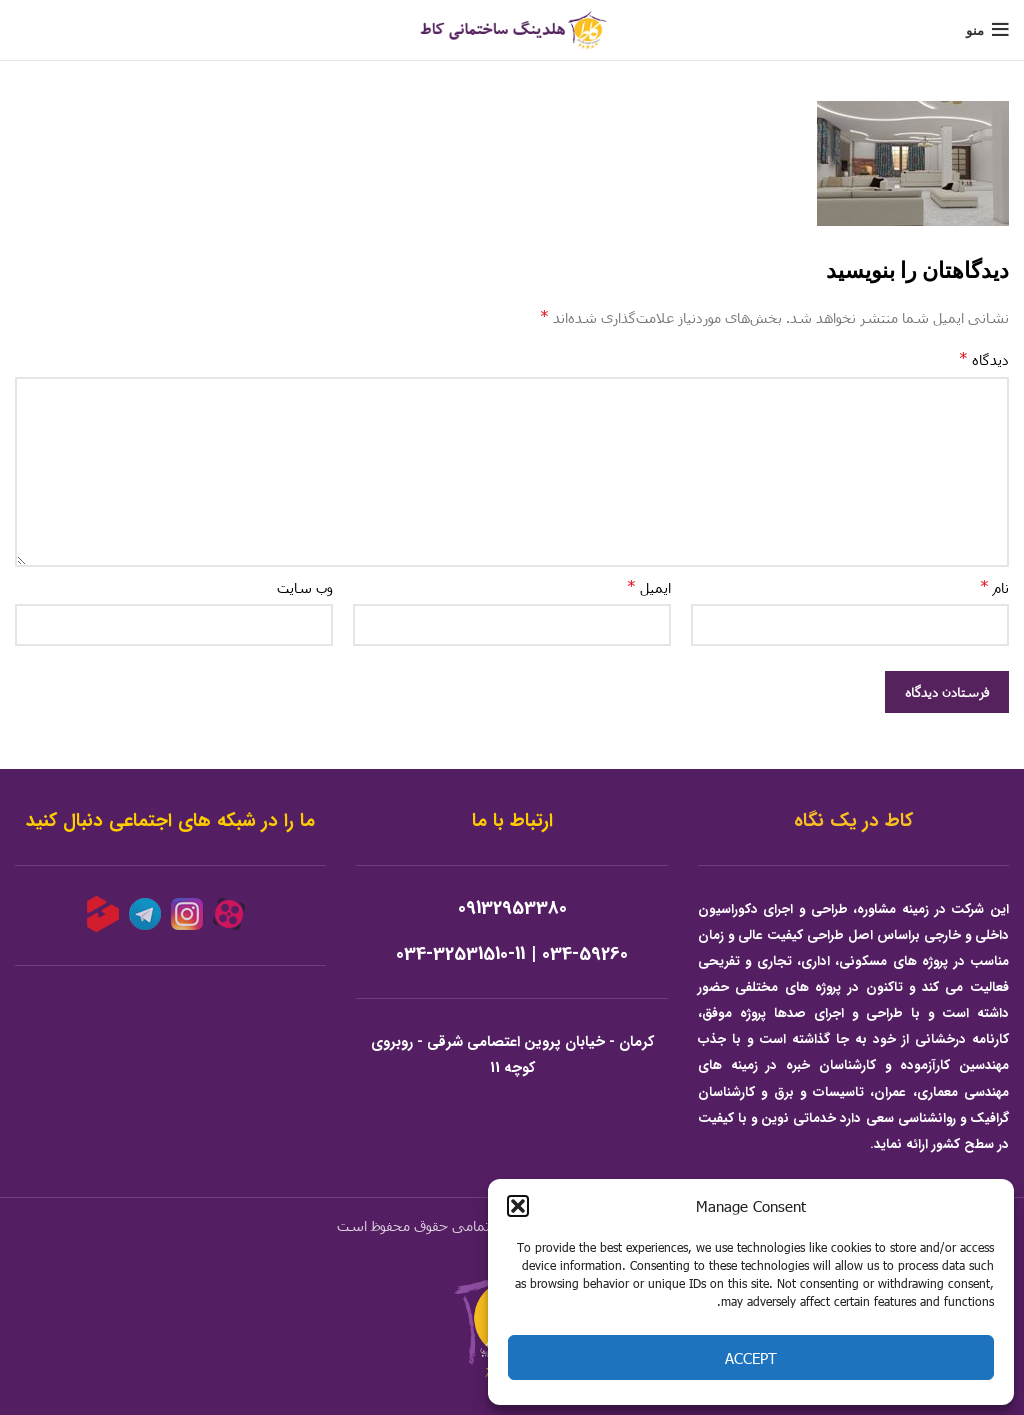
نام (994, 586)
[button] (518, 1206)
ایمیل (649, 586)
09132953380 (512, 908)
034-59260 (585, 954)
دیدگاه (984, 358)
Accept (751, 1358)
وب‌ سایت (305, 587)
